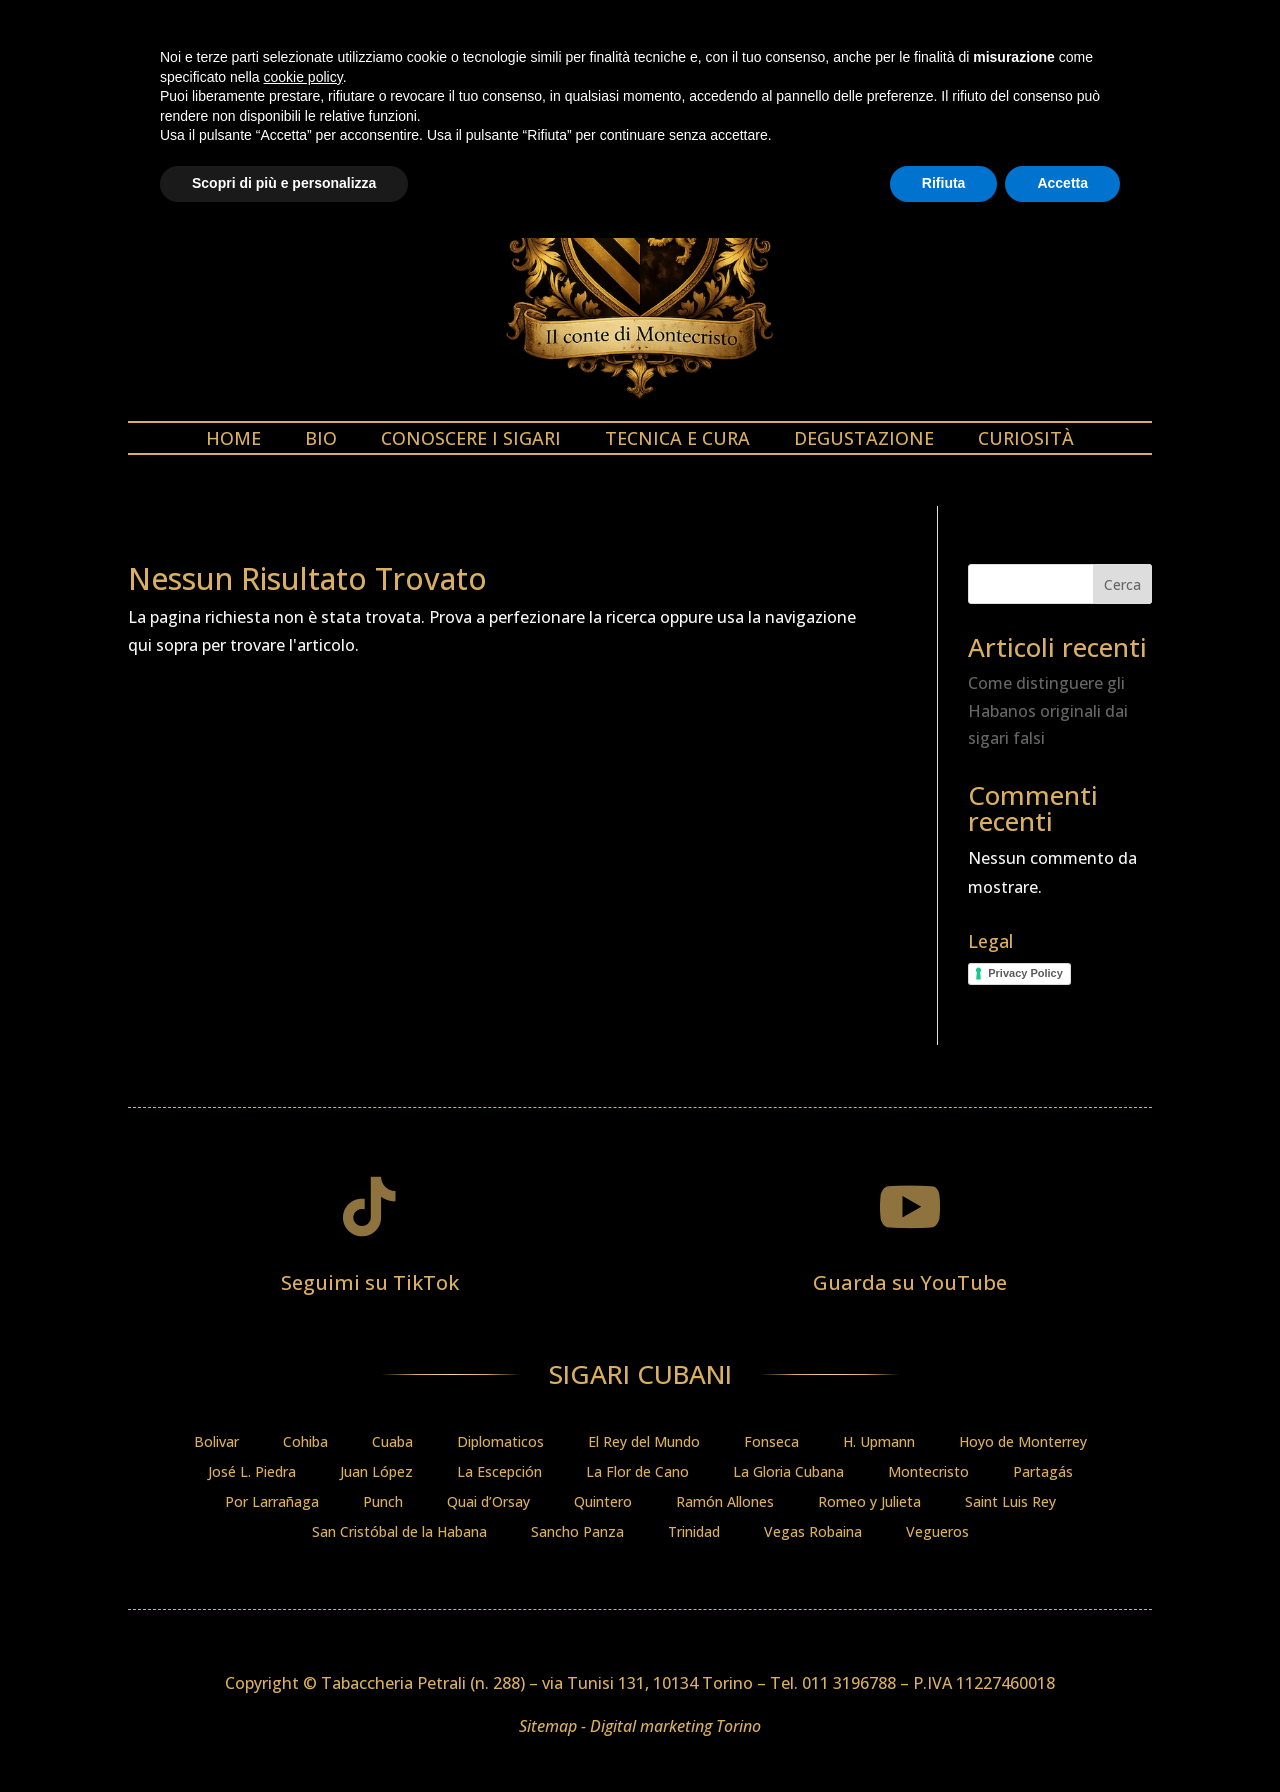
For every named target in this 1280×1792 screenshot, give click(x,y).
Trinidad (694, 1533)
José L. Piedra (252, 1473)
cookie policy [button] (303, 1631)
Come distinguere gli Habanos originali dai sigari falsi (1048, 710)
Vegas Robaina (813, 1533)
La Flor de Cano (637, 1473)
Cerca (1122, 584)
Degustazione (864, 440)
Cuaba (392, 1443)
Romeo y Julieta (869, 1503)
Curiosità (1026, 440)
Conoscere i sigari (471, 440)
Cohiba (305, 1443)
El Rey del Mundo (644, 1443)
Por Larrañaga (272, 1503)
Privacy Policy (1025, 973)
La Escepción (499, 1473)
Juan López (376, 1473)
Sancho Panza (577, 1533)
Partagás (1043, 1473)
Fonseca (771, 1443)
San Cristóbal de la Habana (399, 1533)
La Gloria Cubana (788, 1473)
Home (233, 440)
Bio (321, 440)
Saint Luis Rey (1010, 1503)
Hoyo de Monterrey (1023, 1443)
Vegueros (937, 1533)
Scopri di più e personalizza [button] (284, 1737)
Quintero (603, 1503)
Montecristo (928, 1473)
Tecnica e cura (677, 440)
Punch (383, 1503)
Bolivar (216, 1443)
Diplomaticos (500, 1443)
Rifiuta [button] (944, 1737)
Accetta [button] (1062, 1737)
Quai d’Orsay (488, 1503)
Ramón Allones (725, 1503)
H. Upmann (879, 1443)
